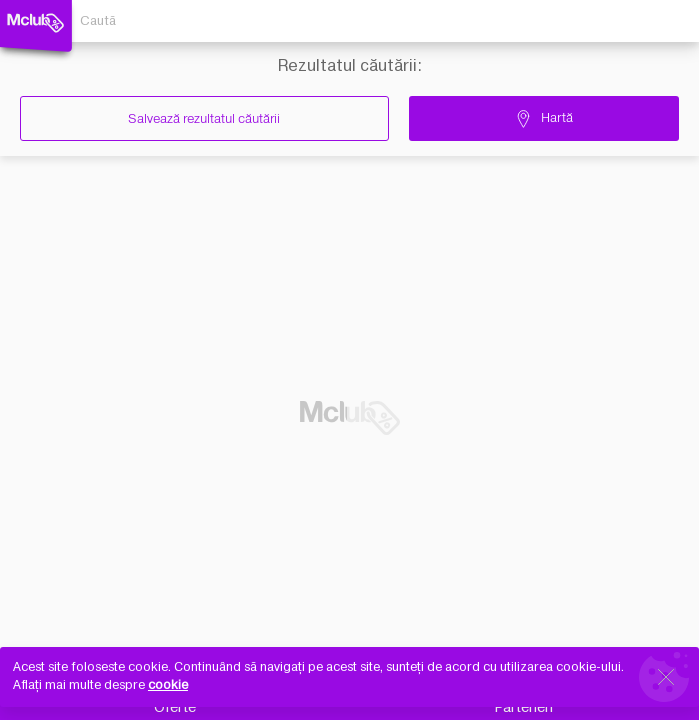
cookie (168, 685)
